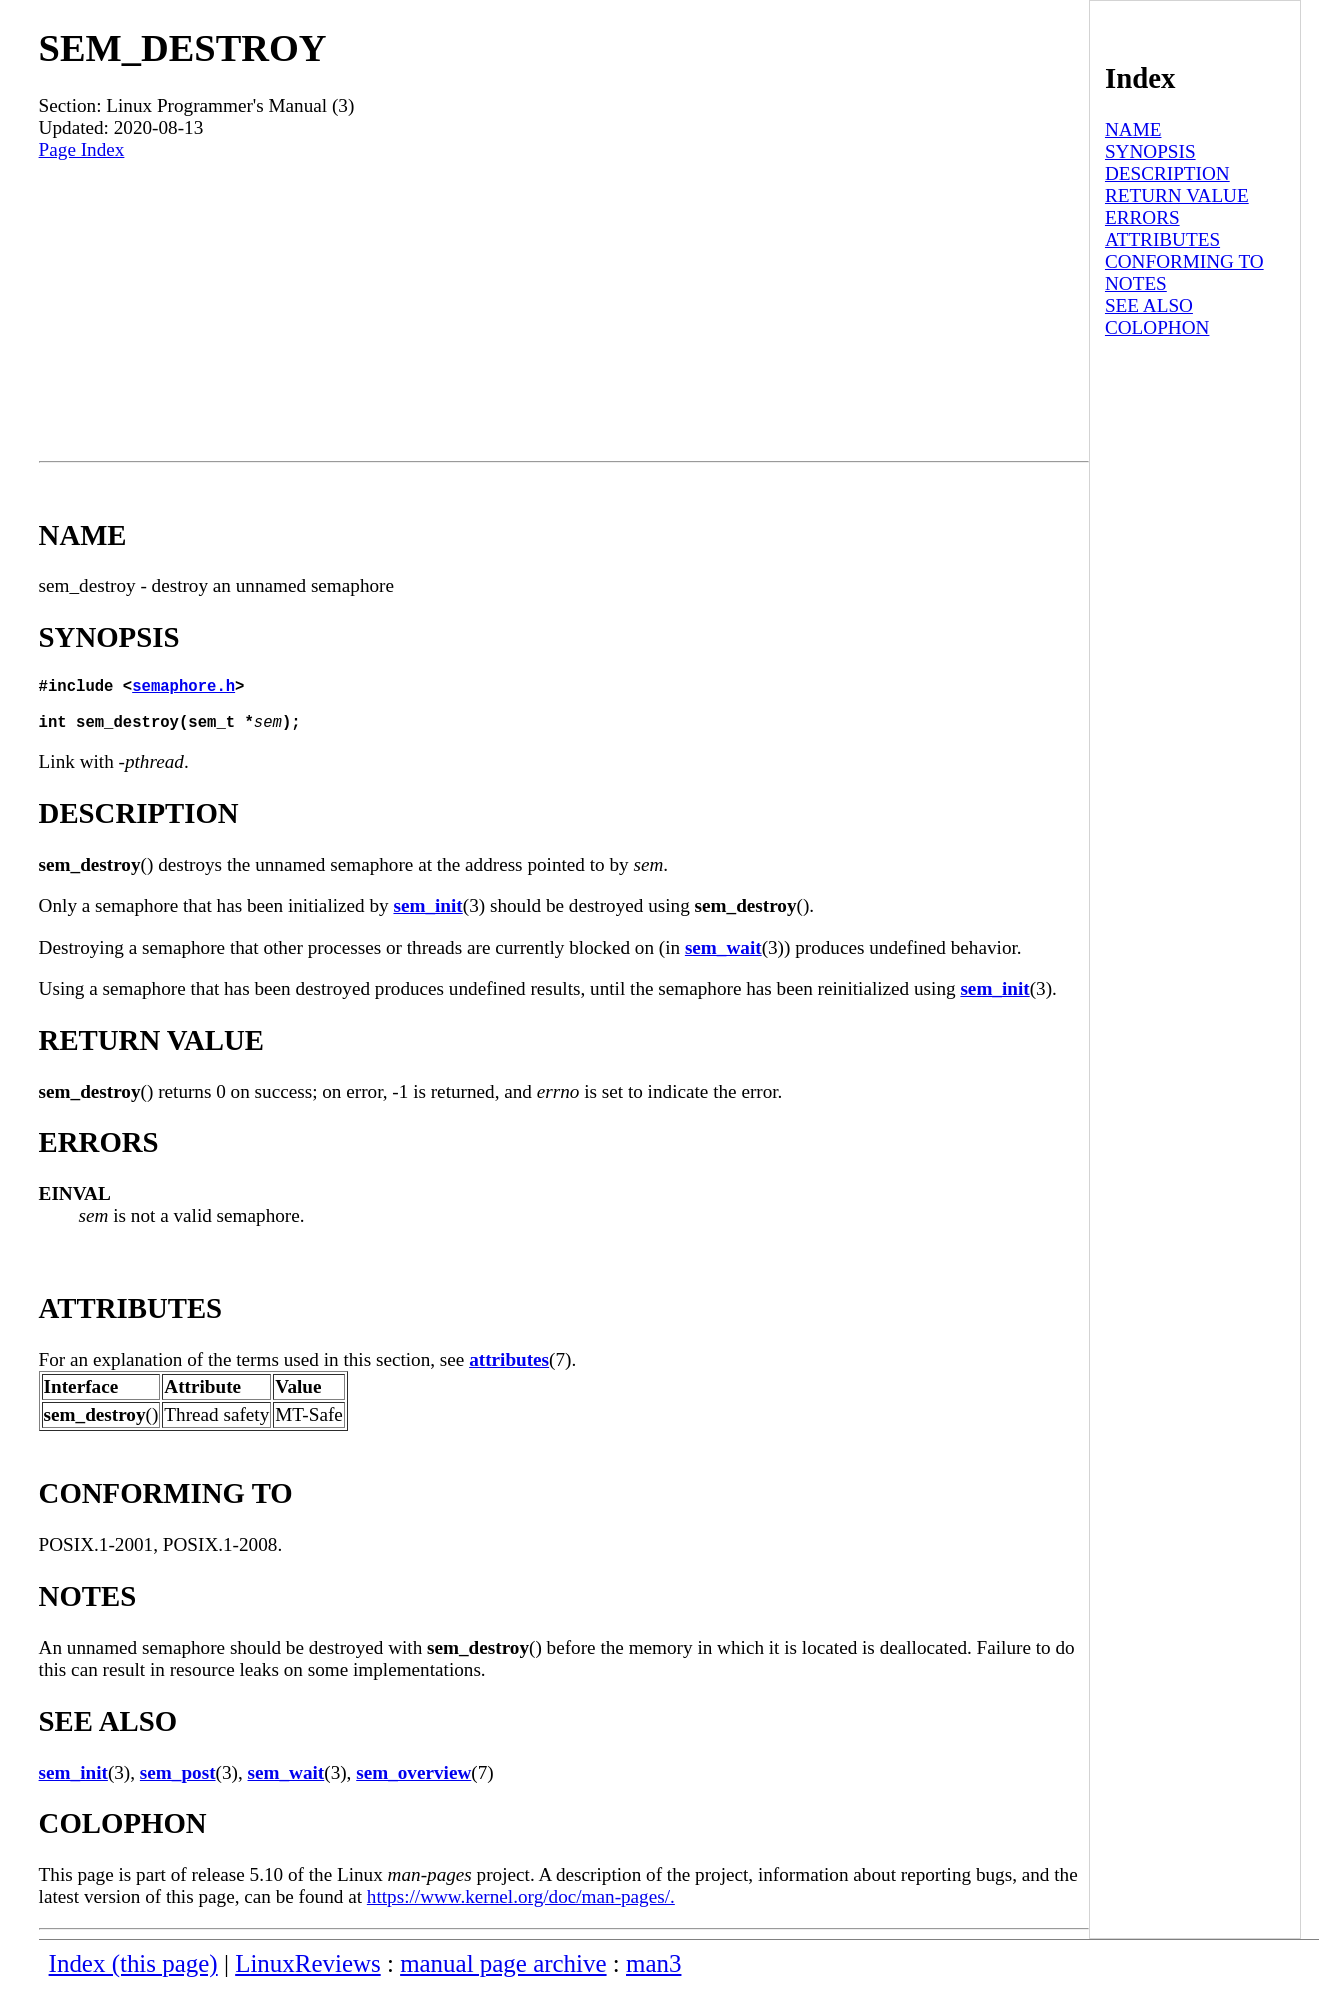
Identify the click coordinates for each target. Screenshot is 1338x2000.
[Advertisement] (564, 311)
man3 (653, 1975)
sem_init (427, 917)
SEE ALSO (1149, 305)
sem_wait (723, 959)
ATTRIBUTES (1162, 239)
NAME (1133, 129)
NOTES (1136, 283)
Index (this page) (133, 1975)
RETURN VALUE (1177, 195)
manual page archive (503, 1975)
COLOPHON (1157, 327)
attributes (509, 1371)
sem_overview (413, 1784)
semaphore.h (183, 689)
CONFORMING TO (1184, 261)
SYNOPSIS (1150, 151)
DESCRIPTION (1167, 173)
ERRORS (1142, 217)
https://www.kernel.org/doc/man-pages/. (521, 1908)
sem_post (178, 1784)
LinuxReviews (308, 1975)
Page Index (82, 149)
